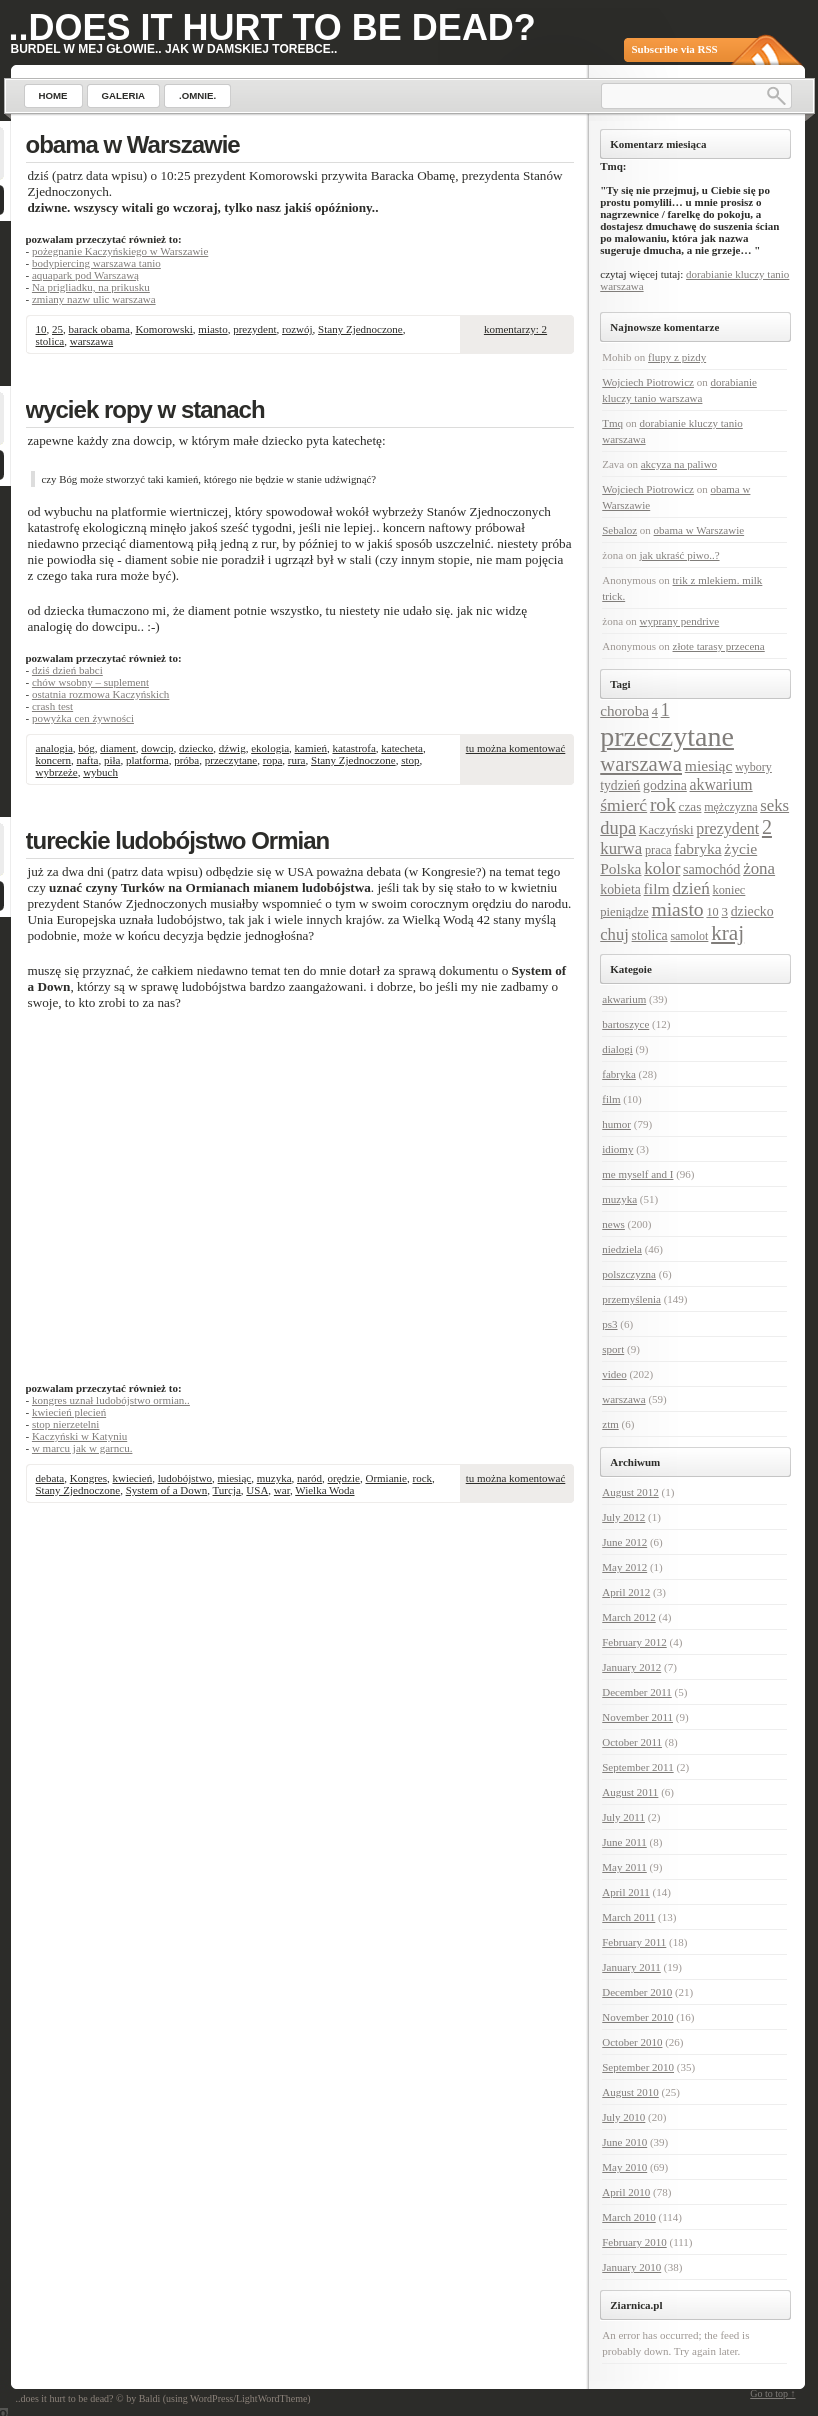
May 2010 (624, 2167)
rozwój (297, 329)
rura (297, 760)
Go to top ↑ (772, 2393)
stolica (50, 341)
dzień (690, 888)
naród (309, 1478)
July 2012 (623, 1517)
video (614, 1374)
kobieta (620, 889)
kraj (727, 933)
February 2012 (634, 1642)
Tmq (612, 423)
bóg (86, 748)
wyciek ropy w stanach (145, 409)
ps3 (609, 1324)
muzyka (274, 1478)
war (282, 1490)
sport (613, 1349)
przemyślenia (631, 1299)
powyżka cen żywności (83, 718)
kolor (662, 868)
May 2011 (624, 1867)
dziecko (196, 748)
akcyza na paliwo (679, 464)
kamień (311, 748)
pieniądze (624, 912)
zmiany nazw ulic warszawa (94, 299)
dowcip (157, 748)
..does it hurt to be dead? (272, 27)
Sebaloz (619, 530)
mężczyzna (730, 807)
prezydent (254, 329)
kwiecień (132, 1478)
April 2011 (626, 1892)
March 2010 (628, 2217)
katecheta (402, 748)
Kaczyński (666, 829)
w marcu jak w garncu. (82, 1448)
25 (57, 329)
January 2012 (631, 1667)
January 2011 (631, 1967)
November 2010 (637, 2017)
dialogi (617, 1049)
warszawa (91, 341)
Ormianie (386, 1478)
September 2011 (637, 1767)
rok (663, 804)
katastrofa (353, 748)
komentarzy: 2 (515, 329)
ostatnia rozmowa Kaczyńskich (100, 694)
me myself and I (637, 1174)
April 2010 (626, 2192)
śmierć (623, 805)
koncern (53, 760)
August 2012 (630, 1492)
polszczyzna (629, 1274)
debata (50, 1478)
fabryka (697, 848)
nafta (87, 760)
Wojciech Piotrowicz (648, 382)
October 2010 (632, 2042)
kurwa (621, 848)
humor (616, 1124)
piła (112, 760)
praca (658, 850)
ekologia (270, 748)
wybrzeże (57, 772)
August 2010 (630, 2092)
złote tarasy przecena (719, 646)
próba (186, 760)
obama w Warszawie (133, 144)
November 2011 (637, 1717)
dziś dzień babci (67, 670)
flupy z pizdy (677, 357)
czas (690, 806)
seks (774, 805)
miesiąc (235, 1478)
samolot (689, 936)
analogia (54, 748)
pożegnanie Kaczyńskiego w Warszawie (120, 251)
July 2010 (623, 2117)
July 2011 (623, 1817)
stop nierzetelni (66, 1424)
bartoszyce (625, 1024)
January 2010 (631, 2267)
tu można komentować (516, 748)
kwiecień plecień (69, 1412)
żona (759, 868)
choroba (624, 711)
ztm (610, 1424)
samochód (711, 869)
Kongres (88, 1478)
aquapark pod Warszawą (85, 275)
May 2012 (624, 1567)
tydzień (620, 785)
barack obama (99, 329)
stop (410, 760)
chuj (614, 934)
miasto (212, 329)
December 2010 (637, 1992)
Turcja (227, 1490)
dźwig (232, 748)
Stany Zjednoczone (360, 329)
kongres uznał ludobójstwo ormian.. (111, 1400)
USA (257, 1490)
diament (117, 748)
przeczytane (231, 760)
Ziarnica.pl (636, 2305)
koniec (729, 890)
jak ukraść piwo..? (680, 555)
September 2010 (638, 2067)
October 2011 (632, 1742)
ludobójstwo (185, 1478)
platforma (147, 760)
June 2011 (624, 1842)
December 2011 (637, 1692)
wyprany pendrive (680, 621)
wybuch (100, 772)
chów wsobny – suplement (90, 682)
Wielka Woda (324, 1490)
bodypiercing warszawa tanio (96, 263)
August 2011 (630, 1792)
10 (41, 329)
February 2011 (634, 1942)
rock (423, 1478)
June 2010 (624, 2142)
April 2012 (626, 1592)
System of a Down (167, 1490)
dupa (618, 828)
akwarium (721, 784)
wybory (753, 767)
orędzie (344, 1478)
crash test (52, 706)
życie (740, 848)
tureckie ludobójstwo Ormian (178, 840)
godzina (665, 785)
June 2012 (624, 1542)
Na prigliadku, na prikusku (91, 287)
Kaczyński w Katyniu (79, 1436)
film (657, 888)
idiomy (617, 1149)
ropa (273, 760)
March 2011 (628, 1917)
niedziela (622, 1249)
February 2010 (634, 2242)
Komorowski (163, 329)
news (613, 1224)
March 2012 (628, 1617)
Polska (620, 868)
